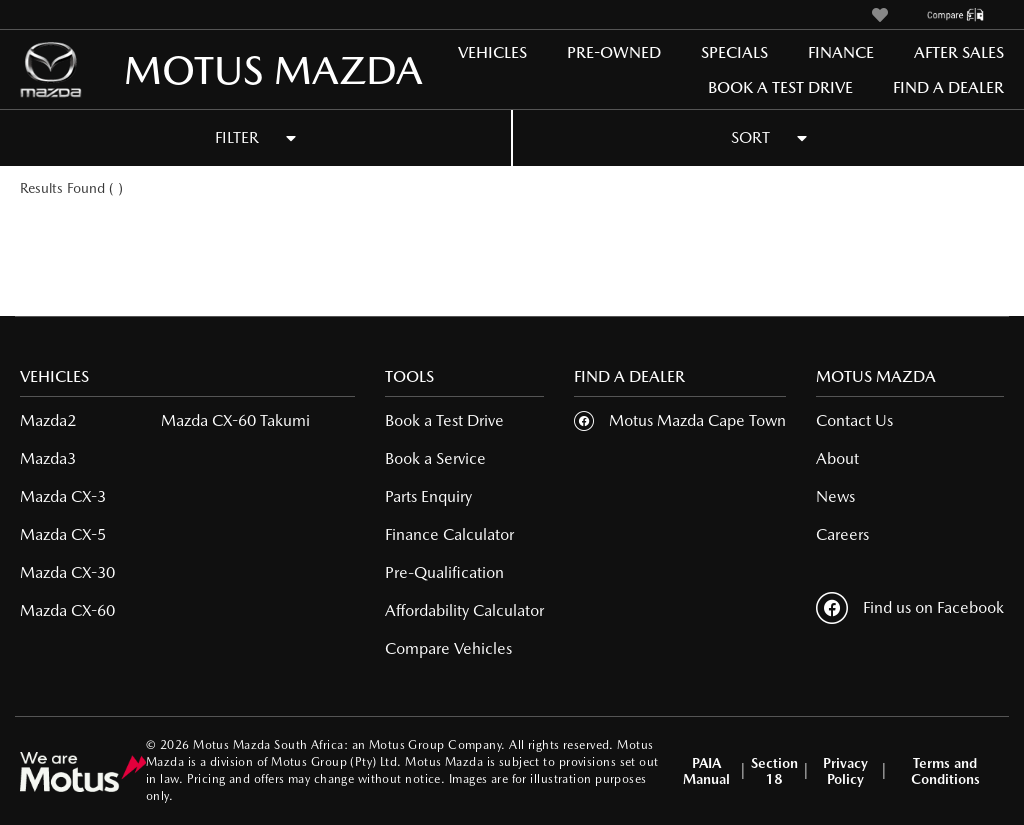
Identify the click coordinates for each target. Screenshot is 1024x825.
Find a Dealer (948, 87)
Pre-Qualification (444, 572)
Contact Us (854, 420)
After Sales (959, 52)
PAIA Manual (706, 771)
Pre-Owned (614, 52)
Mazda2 (48, 420)
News (835, 496)
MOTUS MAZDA (190, 69)
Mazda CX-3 (63, 496)
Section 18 (774, 771)
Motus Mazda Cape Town (697, 420)
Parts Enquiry (428, 496)
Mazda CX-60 (67, 610)
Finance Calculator (449, 534)
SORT (769, 137)
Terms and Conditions (945, 771)
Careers (842, 534)
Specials (734, 52)
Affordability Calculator (464, 610)
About (837, 458)
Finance (841, 52)
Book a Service (435, 458)
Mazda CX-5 (63, 534)
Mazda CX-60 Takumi (235, 420)
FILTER (255, 137)
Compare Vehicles (448, 648)
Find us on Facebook (910, 608)
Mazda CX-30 (67, 572)
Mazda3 (48, 458)
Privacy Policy (845, 771)
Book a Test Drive (780, 87)
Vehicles (492, 52)
